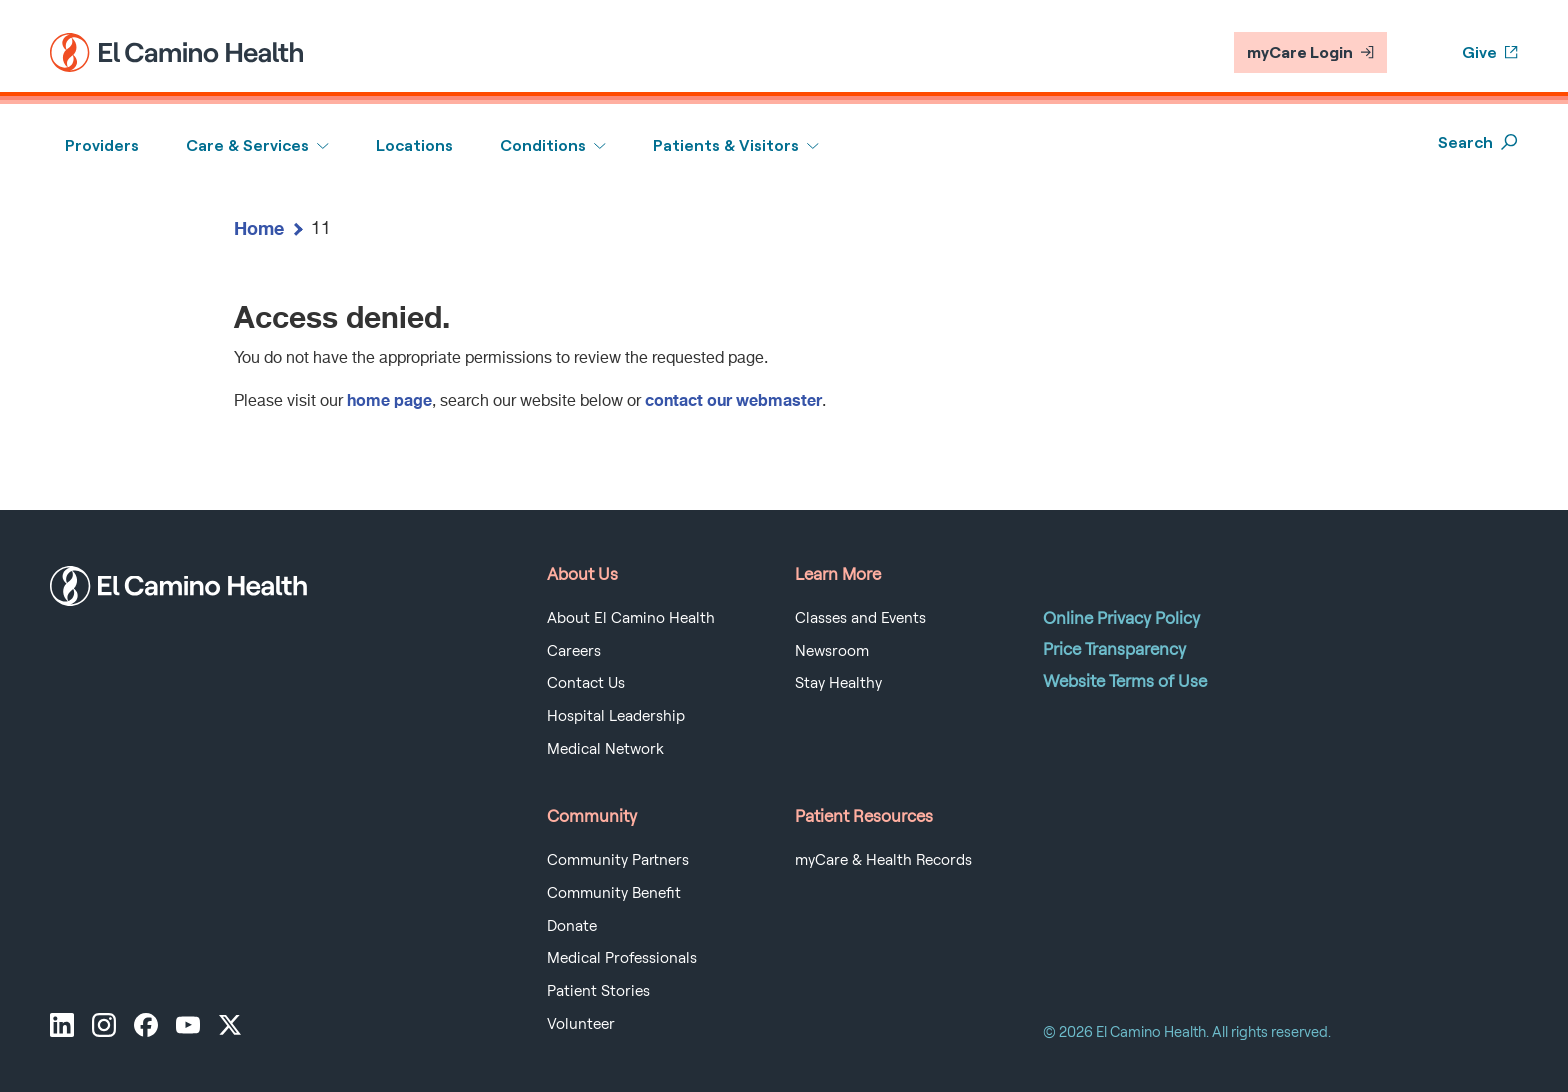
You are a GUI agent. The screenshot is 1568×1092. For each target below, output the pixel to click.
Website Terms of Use (1125, 681)
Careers (574, 651)
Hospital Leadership (616, 716)
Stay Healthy (838, 683)
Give (1490, 52)
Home (259, 228)
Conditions (543, 145)
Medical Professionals (622, 958)
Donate (572, 926)
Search (1478, 142)
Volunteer (581, 1024)
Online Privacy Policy (1121, 618)
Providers (102, 145)
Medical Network (605, 749)
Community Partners (618, 860)
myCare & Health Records (883, 860)
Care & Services (247, 145)
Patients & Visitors (726, 145)
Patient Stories (598, 991)
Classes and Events (860, 618)
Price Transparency (1114, 649)
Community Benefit (614, 893)
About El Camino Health (631, 618)
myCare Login (1310, 52)
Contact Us (586, 683)
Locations (414, 145)
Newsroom (832, 651)
